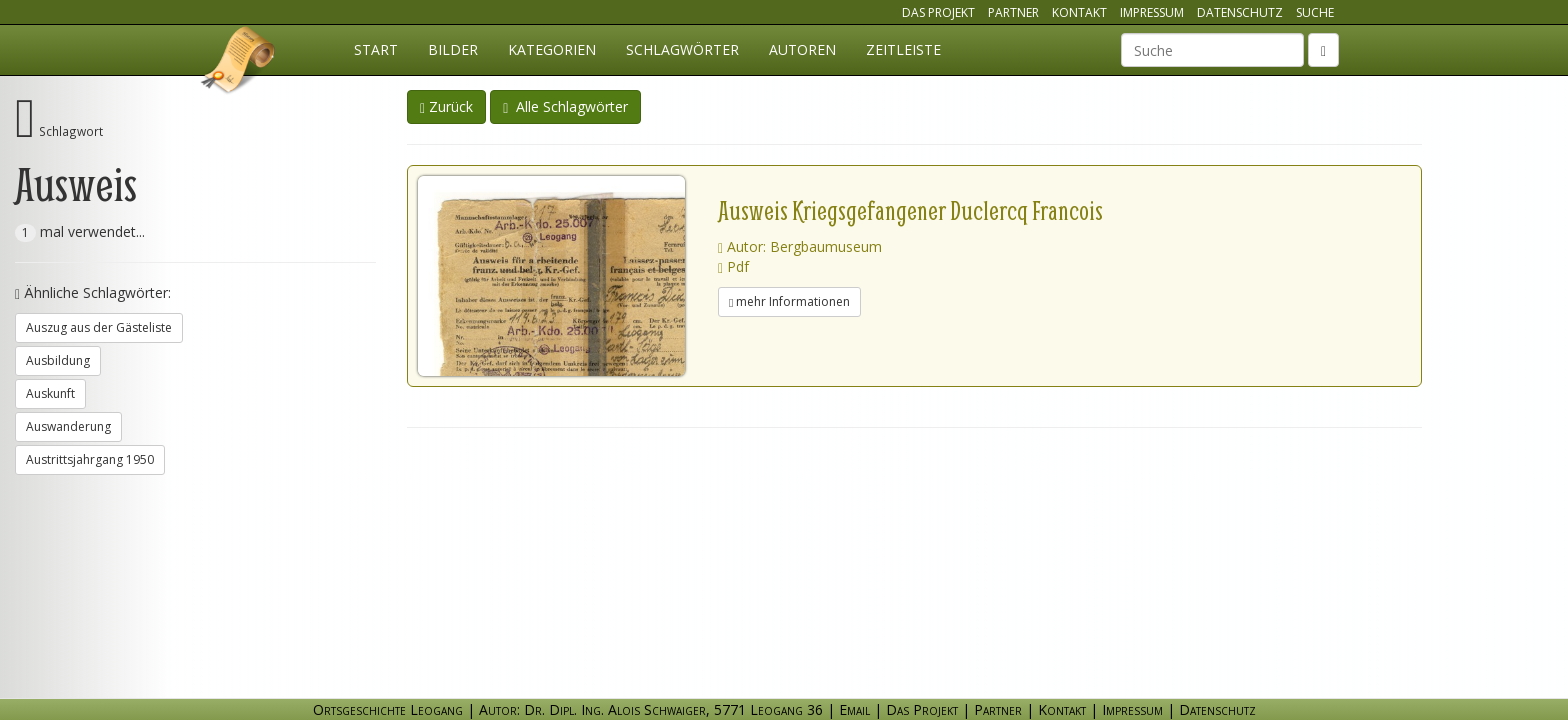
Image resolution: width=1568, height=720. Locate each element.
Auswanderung (68, 426)
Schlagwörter (682, 49)
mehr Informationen (789, 301)
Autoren (802, 49)
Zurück (446, 106)
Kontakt (1079, 12)
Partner (1013, 12)
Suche (1315, 12)
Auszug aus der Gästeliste (99, 327)
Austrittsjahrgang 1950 (90, 459)
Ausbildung (58, 360)
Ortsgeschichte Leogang (239, 63)
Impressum (1152, 12)
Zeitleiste (903, 49)
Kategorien (552, 49)
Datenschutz (1240, 12)
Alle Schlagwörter (565, 106)
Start (376, 49)
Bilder (453, 49)
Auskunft (50, 393)
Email (854, 709)
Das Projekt (938, 12)
